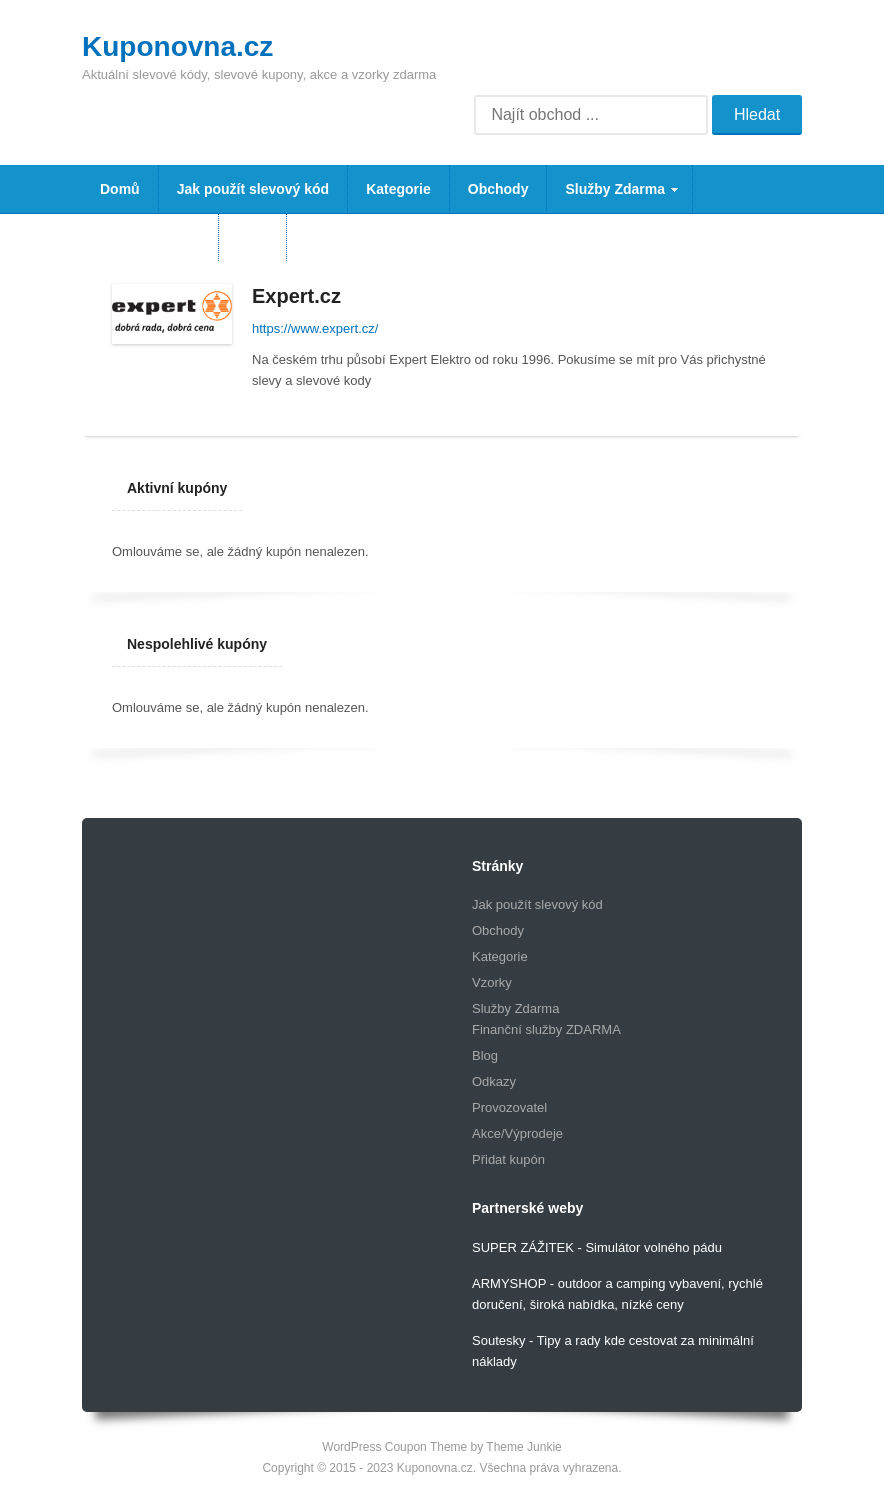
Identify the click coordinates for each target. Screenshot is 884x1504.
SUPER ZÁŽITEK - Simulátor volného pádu (597, 1247)
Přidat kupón (508, 1159)
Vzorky (492, 982)
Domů (120, 189)
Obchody (498, 189)
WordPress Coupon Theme (394, 1447)
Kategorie (398, 189)
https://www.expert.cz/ (315, 328)
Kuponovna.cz (177, 46)
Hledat (757, 114)
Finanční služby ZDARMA (546, 1029)
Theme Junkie (523, 1447)
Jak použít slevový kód (253, 189)
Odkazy (494, 1081)
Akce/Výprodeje (517, 1133)
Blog (252, 237)
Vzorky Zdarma (150, 237)
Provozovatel (509, 1107)
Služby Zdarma (613, 197)
